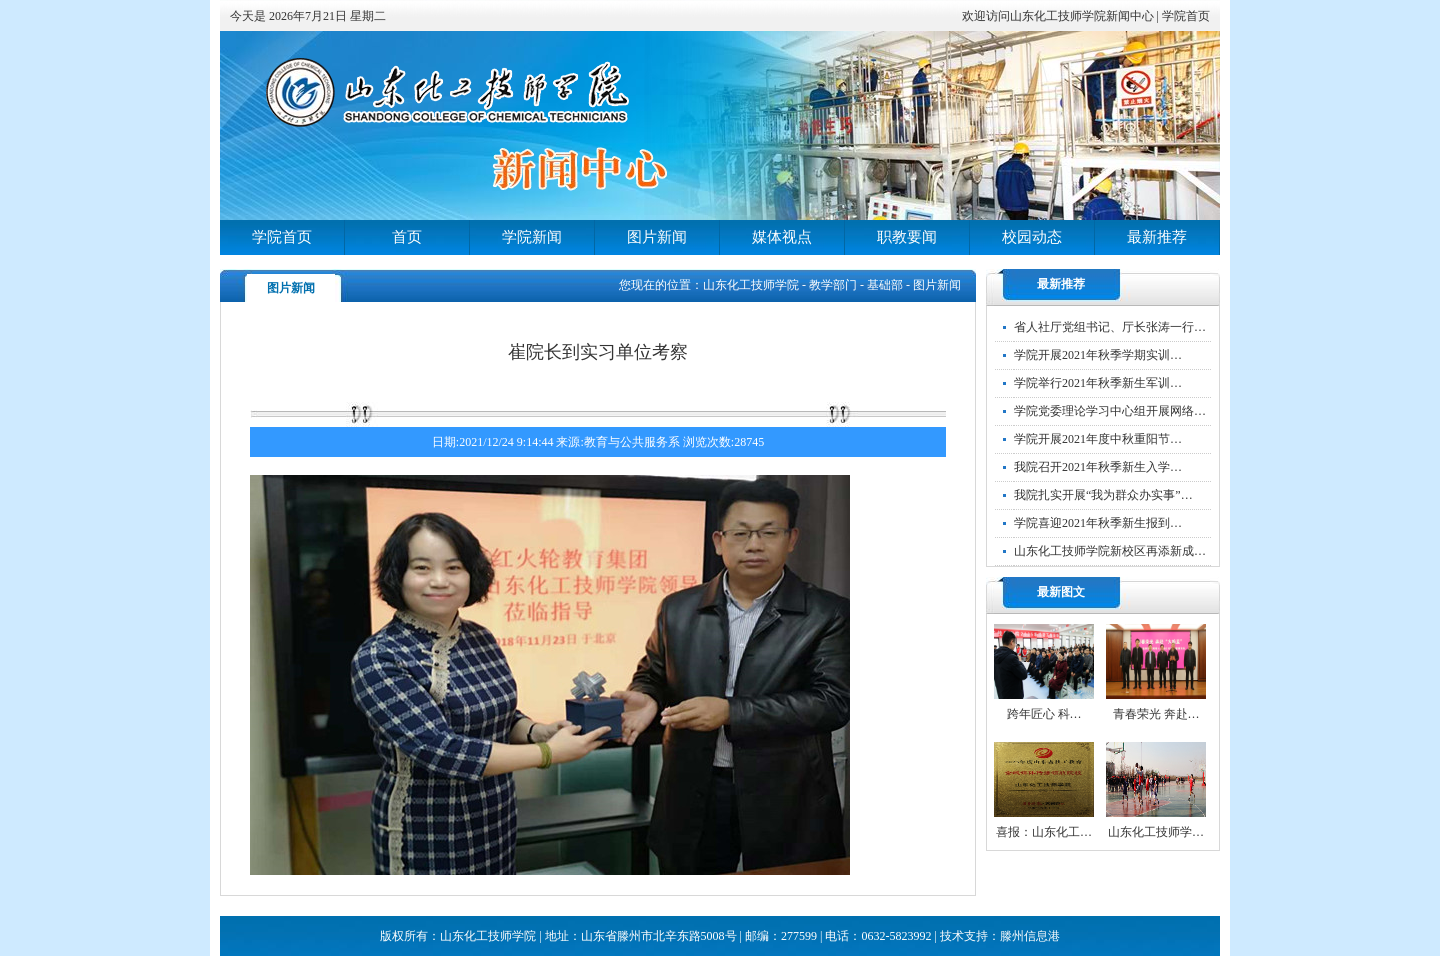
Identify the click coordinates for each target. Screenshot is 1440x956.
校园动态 (1032, 237)
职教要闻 (907, 237)
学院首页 (1186, 16)
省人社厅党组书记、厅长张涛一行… (1110, 327)
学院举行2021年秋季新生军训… (1098, 383)
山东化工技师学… (1156, 832)
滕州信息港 (1030, 936)
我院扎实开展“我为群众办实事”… (1103, 495)
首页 (407, 237)
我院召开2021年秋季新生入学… (1098, 467)
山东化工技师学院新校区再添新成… (1110, 551)
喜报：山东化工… (1044, 832)
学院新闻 (532, 237)
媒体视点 (782, 237)
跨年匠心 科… (1044, 714)
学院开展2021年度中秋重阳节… (1098, 439)
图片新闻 (657, 237)
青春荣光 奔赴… (1156, 714)
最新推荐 (1157, 237)
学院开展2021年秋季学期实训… (1098, 355)
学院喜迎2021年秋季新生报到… (1098, 523)
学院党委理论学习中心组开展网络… (1110, 411)
